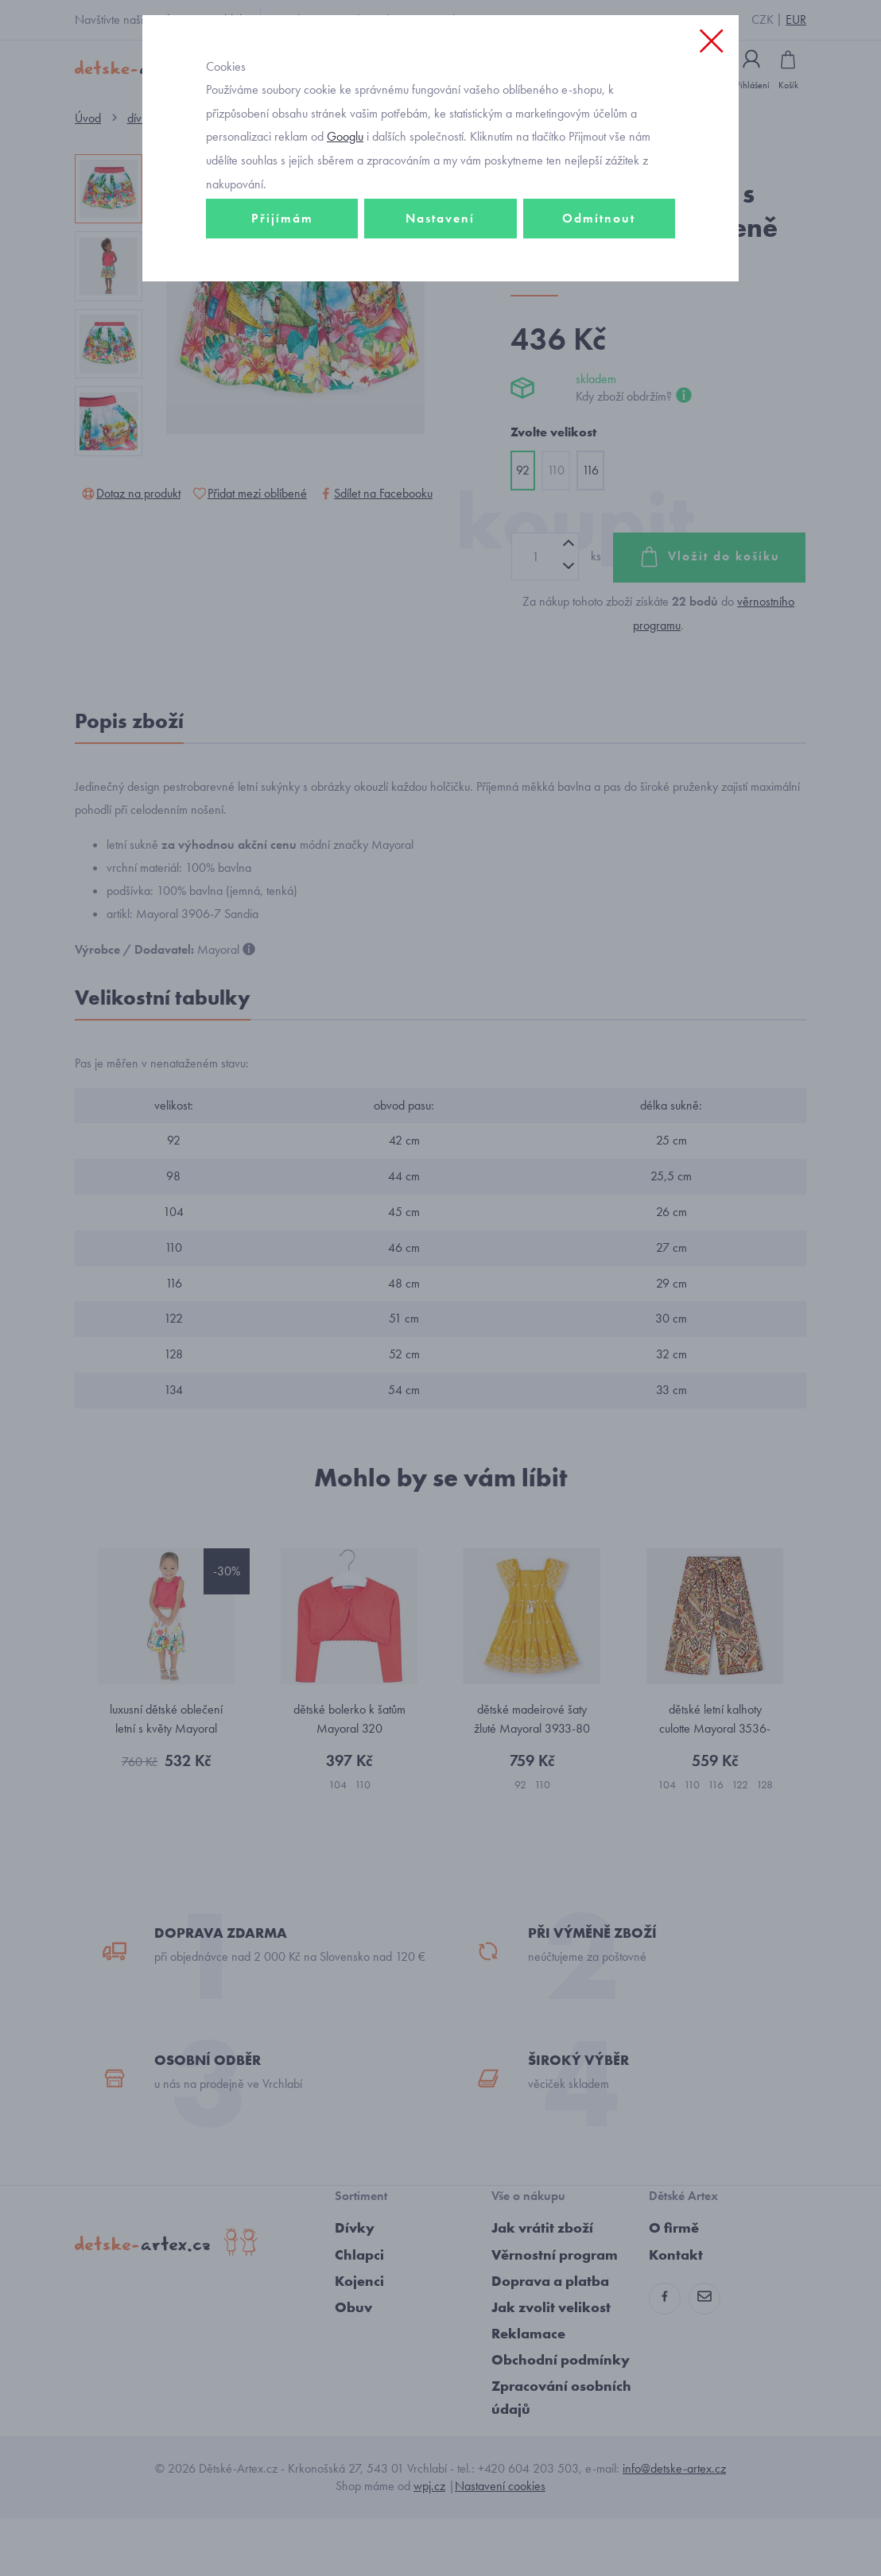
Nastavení (440, 283)
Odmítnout (598, 283)
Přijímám (282, 283)
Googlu (345, 201)
